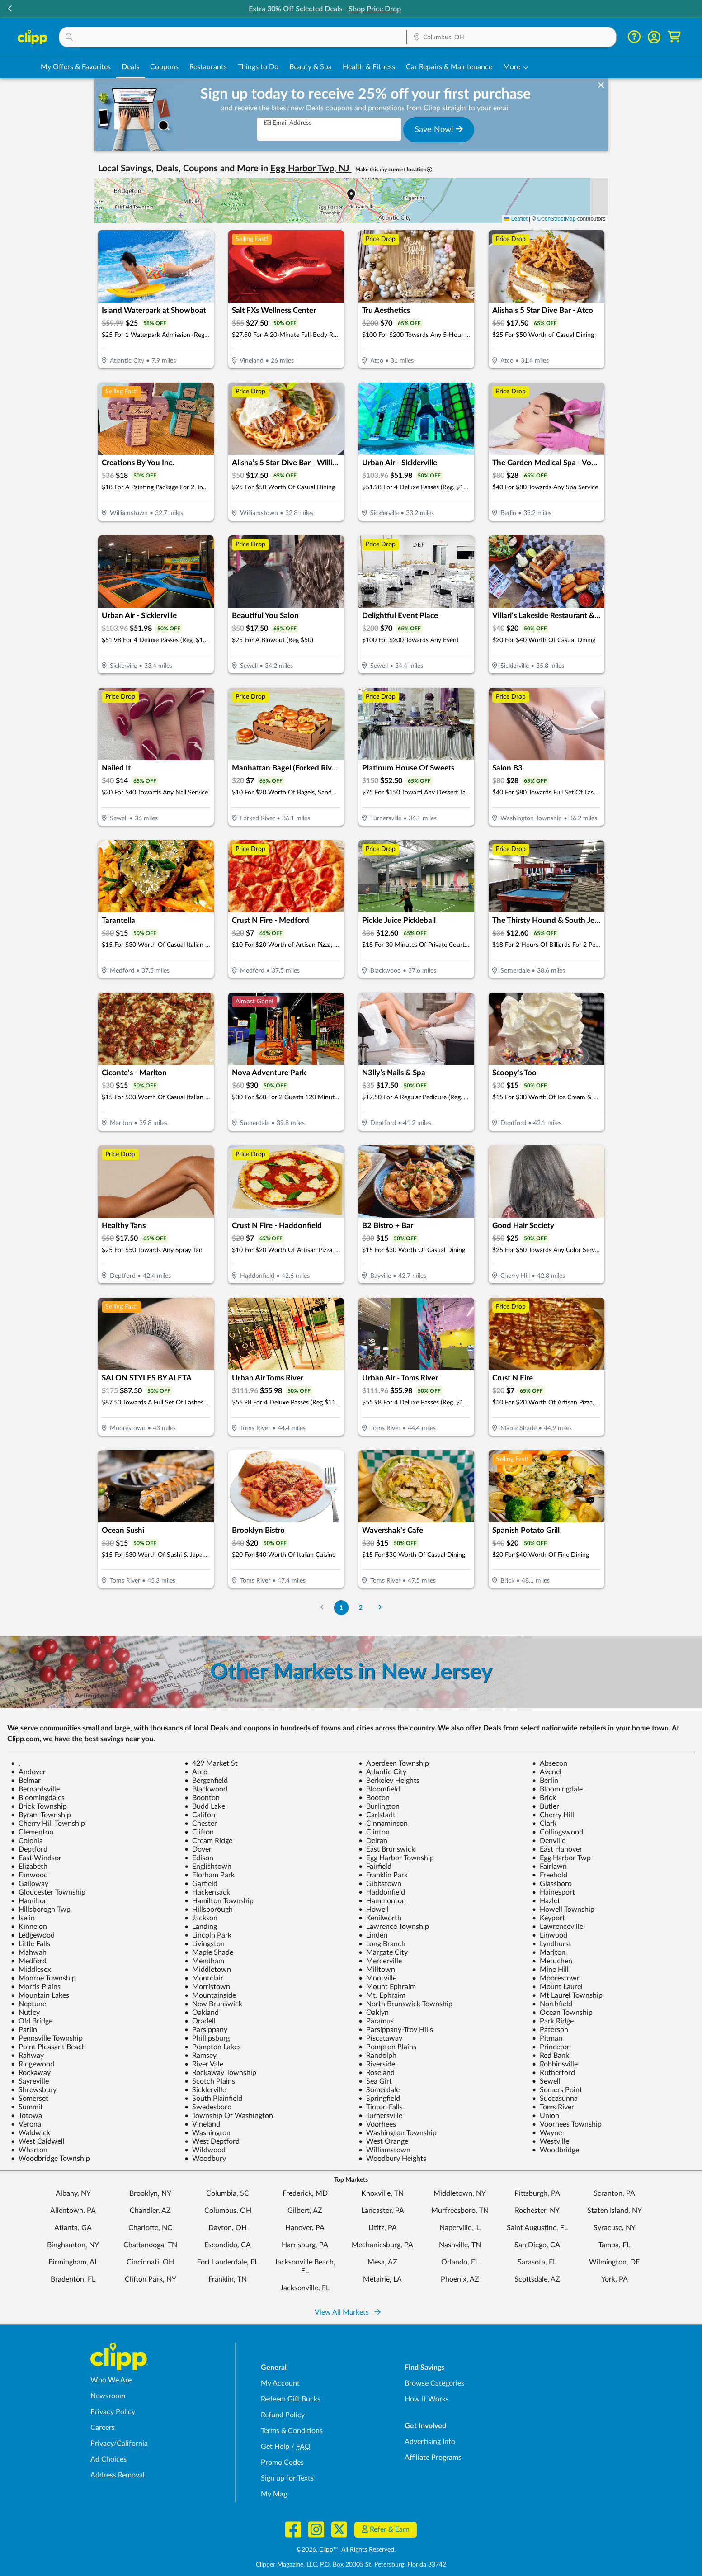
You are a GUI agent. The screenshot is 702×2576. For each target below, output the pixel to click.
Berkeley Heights (388, 1780)
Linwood (549, 1935)
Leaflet (515, 219)
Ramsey (200, 2055)
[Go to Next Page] (379, 1607)
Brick (544, 1797)
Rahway (27, 2055)
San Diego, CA (537, 2245)
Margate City (383, 1952)
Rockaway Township (220, 2072)
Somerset (29, 2098)
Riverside (376, 2064)
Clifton (199, 1832)
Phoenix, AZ (460, 2279)
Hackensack (207, 1892)
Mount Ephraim (387, 1986)
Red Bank (550, 2055)
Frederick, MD (305, 2193)
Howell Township (563, 1909)
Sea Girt (375, 2081)
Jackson (200, 1918)
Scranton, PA (614, 2193)
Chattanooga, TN (150, 2245)
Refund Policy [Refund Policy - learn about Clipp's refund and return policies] (283, 2415)
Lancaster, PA (382, 2210)
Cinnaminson (383, 1823)
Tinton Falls (380, 2107)
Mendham (204, 1961)
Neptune (28, 2004)
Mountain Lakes (40, 1995)
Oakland (201, 2012)
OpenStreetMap (556, 219)
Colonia (27, 1840)
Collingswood (557, 1832)
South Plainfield (213, 2098)
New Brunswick (213, 2004)
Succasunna (555, 2098)
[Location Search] (511, 37)
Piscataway (380, 2038)
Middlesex (31, 1969)
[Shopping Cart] (674, 37)
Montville (377, 1978)
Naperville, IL (460, 2227)
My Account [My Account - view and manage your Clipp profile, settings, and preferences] (280, 2383)
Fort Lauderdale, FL (227, 2262)
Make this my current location (393, 170)
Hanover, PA (305, 2227)
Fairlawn (549, 1866)
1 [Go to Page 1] (341, 1607)
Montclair (203, 1978)
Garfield (200, 1883)
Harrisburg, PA (305, 2245)
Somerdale (379, 2090)
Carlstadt (377, 1815)
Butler (545, 1806)
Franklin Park (383, 1875)
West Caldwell (38, 2141)
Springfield (379, 2098)
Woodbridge (555, 2150)
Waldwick (30, 2132)
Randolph (377, 2055)
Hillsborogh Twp (41, 1909)
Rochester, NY (537, 2210)
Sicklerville (205, 2090)
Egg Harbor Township (396, 1858)
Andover (28, 1772)
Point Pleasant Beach (48, 2047)
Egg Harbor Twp (561, 1858)
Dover (198, 1849)
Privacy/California (119, 2443)
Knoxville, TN (382, 2193)
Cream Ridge (208, 1840)
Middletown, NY (459, 2193)
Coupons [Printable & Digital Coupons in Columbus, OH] (164, 67)
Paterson (550, 2029)
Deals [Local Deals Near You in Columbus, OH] (130, 67)
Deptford (29, 1849)
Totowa (26, 2115)
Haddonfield (381, 1892)
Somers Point (557, 2090)
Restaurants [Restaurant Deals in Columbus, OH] (208, 67)
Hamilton (29, 1901)
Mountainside (210, 1995)
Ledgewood (33, 1935)
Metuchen (552, 1961)
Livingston (204, 1943)
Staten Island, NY (614, 2210)
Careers (102, 2427)
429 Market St (211, 1763)
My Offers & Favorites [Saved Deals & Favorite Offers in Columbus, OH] (76, 67)
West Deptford (212, 2141)
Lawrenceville (557, 1926)
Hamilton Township (219, 1901)
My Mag (274, 2494)
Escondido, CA (227, 2245)
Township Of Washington (228, 2115)
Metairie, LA (382, 2279)
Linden (372, 1935)
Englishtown (207, 1866)
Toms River (553, 2107)
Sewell (546, 2081)
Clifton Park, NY (150, 2279)
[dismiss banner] (601, 85)
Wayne (547, 2132)
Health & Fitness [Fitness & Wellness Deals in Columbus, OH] (369, 67)
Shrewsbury (34, 2090)
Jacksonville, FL (305, 2288)
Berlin (545, 1780)
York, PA (614, 2279)
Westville (550, 2141)
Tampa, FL (614, 2245)
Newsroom (107, 2396)
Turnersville (380, 2115)
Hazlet (546, 1901)
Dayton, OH (227, 2227)
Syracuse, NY (615, 2227)
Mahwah (29, 1952)
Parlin (24, 2029)
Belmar (26, 1780)
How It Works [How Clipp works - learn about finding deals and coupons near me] (427, 2399)
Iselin (23, 1918)
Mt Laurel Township (567, 1995)
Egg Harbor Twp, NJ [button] (311, 168)
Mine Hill (550, 1969)
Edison (198, 1858)
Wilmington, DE (614, 2262)
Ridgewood (32, 2064)
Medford (29, 1961)
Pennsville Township (47, 2038)
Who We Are (111, 2380)
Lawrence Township (393, 1926)
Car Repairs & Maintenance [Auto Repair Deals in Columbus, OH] (449, 67)
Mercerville (380, 1961)
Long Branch (381, 1943)
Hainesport (553, 1892)
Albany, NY (73, 2193)
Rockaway (31, 2072)
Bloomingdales (38, 1797)
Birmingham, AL (73, 2262)
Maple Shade (208, 1952)
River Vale (203, 2064)
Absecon (549, 1763)
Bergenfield (206, 1780)
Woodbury (205, 2158)
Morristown (207, 1986)
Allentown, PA (73, 2210)
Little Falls (30, 1943)
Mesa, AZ (382, 2262)
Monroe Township (43, 1978)
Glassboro (552, 1883)
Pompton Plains (387, 2047)
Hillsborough (208, 1909)
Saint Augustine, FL (537, 2227)
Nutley (25, 2012)
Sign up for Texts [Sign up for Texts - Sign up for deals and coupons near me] (287, 2478)
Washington (207, 2132)
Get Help (275, 2446)
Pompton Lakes (212, 2047)
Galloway (29, 1883)
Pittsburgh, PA (537, 2193)
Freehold (549, 1875)
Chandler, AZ (150, 2210)
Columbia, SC (227, 2193)
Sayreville (30, 2081)
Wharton (29, 2150)
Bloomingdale (557, 1789)
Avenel (546, 1772)
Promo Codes (282, 2462)
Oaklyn (373, 2012)
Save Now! (439, 129)
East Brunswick (386, 1849)
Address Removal (117, 2475)
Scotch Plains (209, 2081)
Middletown (207, 1969)
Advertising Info (430, 2441)
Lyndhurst (551, 1943)
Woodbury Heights (392, 2158)
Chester (200, 1823)
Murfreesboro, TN (460, 2210)
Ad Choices (108, 2459)
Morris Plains (36, 1986)
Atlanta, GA (73, 2227)
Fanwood (29, 1875)
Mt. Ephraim (381, 1995)
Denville (548, 1840)
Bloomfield (379, 1789)
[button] (691, 9)
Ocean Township (562, 2012)
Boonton (202, 1797)
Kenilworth (379, 1918)
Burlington (379, 1806)
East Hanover (557, 1849)
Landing (200, 1926)
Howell (373, 1909)
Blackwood (205, 1789)
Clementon (32, 1832)
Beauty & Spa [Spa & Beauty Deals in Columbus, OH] (310, 67)
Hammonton (382, 1901)
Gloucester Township (48, 1892)
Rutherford (553, 2072)
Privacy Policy (112, 2411)
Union (545, 2115)
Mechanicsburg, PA (382, 2245)
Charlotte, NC (150, 2227)
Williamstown (384, 2150)
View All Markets (348, 2312)
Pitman (547, 2038)
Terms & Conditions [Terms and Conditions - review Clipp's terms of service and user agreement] (292, 2430)
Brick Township (39, 1806)
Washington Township (397, 2132)
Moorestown (556, 1978)
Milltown (376, 1969)
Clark (544, 1823)
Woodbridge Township (50, 2158)
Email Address (287, 122)
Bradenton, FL (73, 2279)
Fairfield (374, 1866)
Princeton (551, 2047)
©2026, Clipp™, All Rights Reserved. (346, 2550)
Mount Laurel (557, 1986)
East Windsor (36, 1858)
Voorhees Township (567, 2124)
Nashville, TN (460, 2245)
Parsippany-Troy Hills (395, 2029)
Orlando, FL (460, 2262)
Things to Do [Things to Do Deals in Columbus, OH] (258, 67)
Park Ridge (553, 2021)
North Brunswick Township (405, 2004)
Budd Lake (204, 1806)
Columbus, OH (227, 2210)
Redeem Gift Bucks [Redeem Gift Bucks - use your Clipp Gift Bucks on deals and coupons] (290, 2399)
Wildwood (205, 2150)
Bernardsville (35, 1789)
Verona (26, 2124)
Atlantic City (382, 1772)
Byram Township (41, 1815)
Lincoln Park (207, 1935)
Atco (195, 1772)
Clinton (374, 1832)
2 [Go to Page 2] (361, 1607)
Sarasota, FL (537, 2262)
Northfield (552, 2004)
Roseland (376, 2072)
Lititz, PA (382, 2227)
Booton (374, 1797)
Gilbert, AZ (304, 2210)
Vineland (202, 2124)
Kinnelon (29, 1926)
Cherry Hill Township (48, 1823)
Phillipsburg (207, 2038)
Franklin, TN (227, 2279)
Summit (27, 2107)
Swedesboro (207, 2107)
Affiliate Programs (433, 2457)
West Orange (383, 2141)
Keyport (548, 1918)
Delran (372, 1840)
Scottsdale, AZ (537, 2279)
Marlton (548, 1952)
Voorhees (377, 2124)
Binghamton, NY (73, 2245)
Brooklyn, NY (150, 2193)
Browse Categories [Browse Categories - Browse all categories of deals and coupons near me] (434, 2383)
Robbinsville (555, 2064)
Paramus (376, 2021)
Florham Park (209, 1875)
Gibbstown (379, 1883)
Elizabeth (29, 1866)
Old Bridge (31, 2021)
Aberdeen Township (393, 1763)
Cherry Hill (553, 1815)
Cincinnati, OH (150, 2262)
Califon (199, 1815)
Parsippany (205, 2029)
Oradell (200, 2021)
